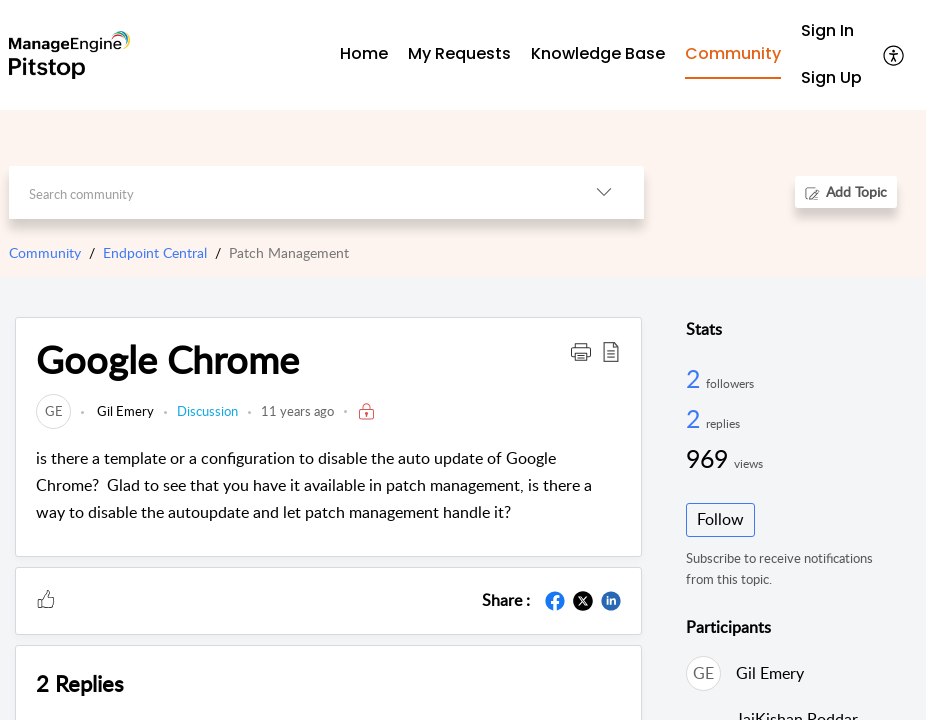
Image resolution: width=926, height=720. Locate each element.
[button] (894, 55)
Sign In (827, 30)
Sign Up (831, 77)
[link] (53, 411)
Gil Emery (124, 411)
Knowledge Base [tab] (598, 53)
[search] (286, 192)
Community (45, 252)
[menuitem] (831, 31)
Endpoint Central (155, 252)
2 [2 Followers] (696, 378)
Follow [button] (720, 519)
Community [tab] (733, 53)
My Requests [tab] (459, 53)
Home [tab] (364, 53)
